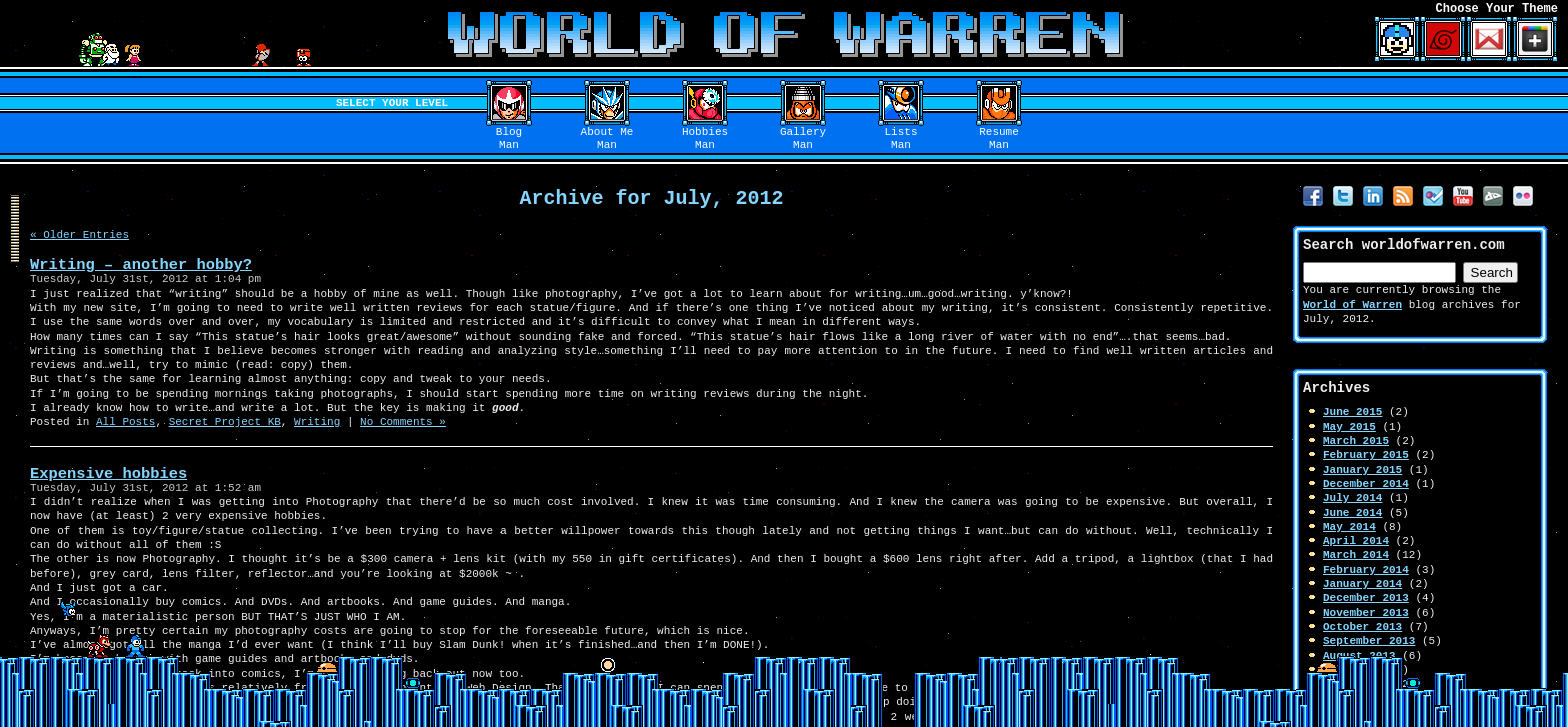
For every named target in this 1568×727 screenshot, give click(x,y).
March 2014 (1356, 554)
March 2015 (1356, 440)
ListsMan (901, 139)
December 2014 (1366, 483)
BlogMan (509, 139)
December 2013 (1366, 597)
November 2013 (1366, 612)
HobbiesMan (705, 139)
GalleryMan (803, 139)
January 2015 (1362, 469)
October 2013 (1362, 626)
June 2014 (1352, 512)
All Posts (125, 421)
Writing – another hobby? (141, 264)
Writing (317, 421)
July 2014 (1352, 497)
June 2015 (1352, 411)
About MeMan (607, 139)
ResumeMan (999, 139)
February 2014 (1366, 569)
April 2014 (1356, 540)
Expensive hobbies (108, 473)
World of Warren (1352, 304)
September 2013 (1369, 640)
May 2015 (1349, 426)
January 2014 (1362, 583)
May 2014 (1349, 526)
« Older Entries (79, 234)
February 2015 (1366, 454)
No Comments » (403, 421)
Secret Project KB (225, 421)
